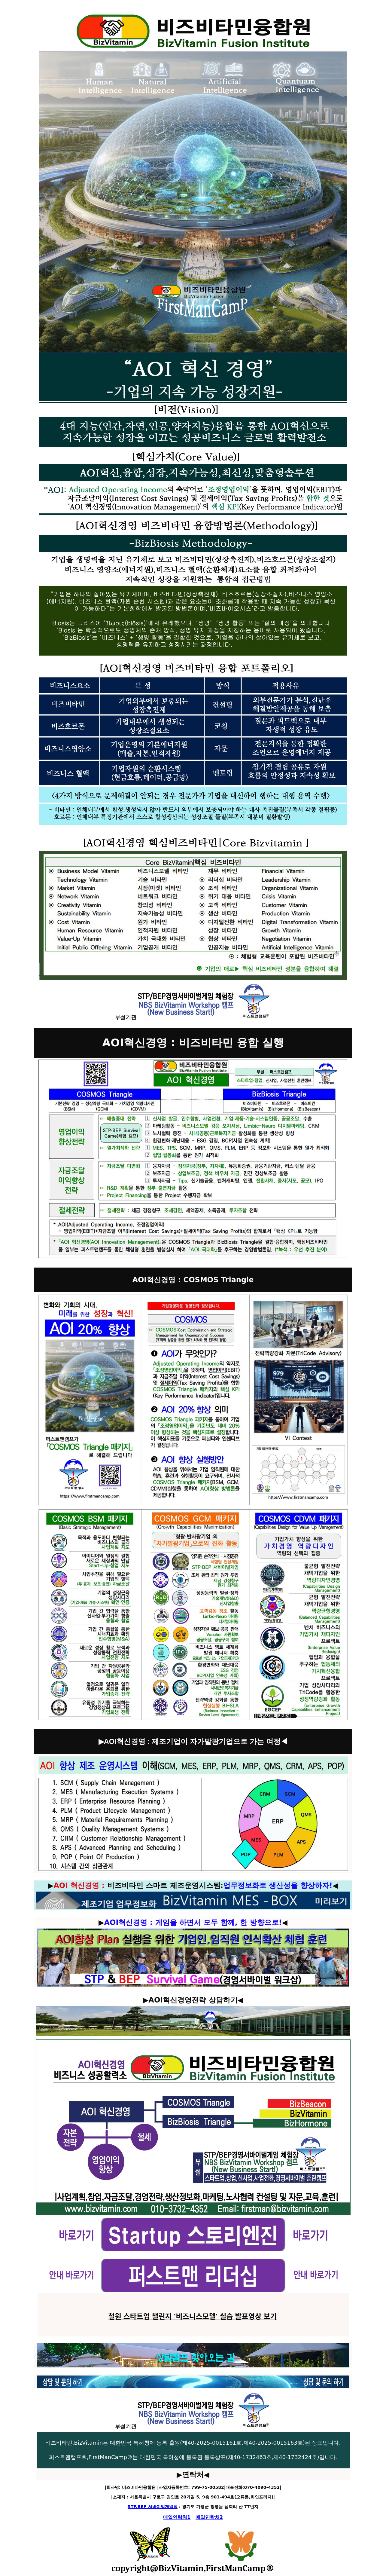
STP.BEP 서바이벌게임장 (153, 2506)
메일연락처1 (176, 2517)
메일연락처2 (209, 2517)
